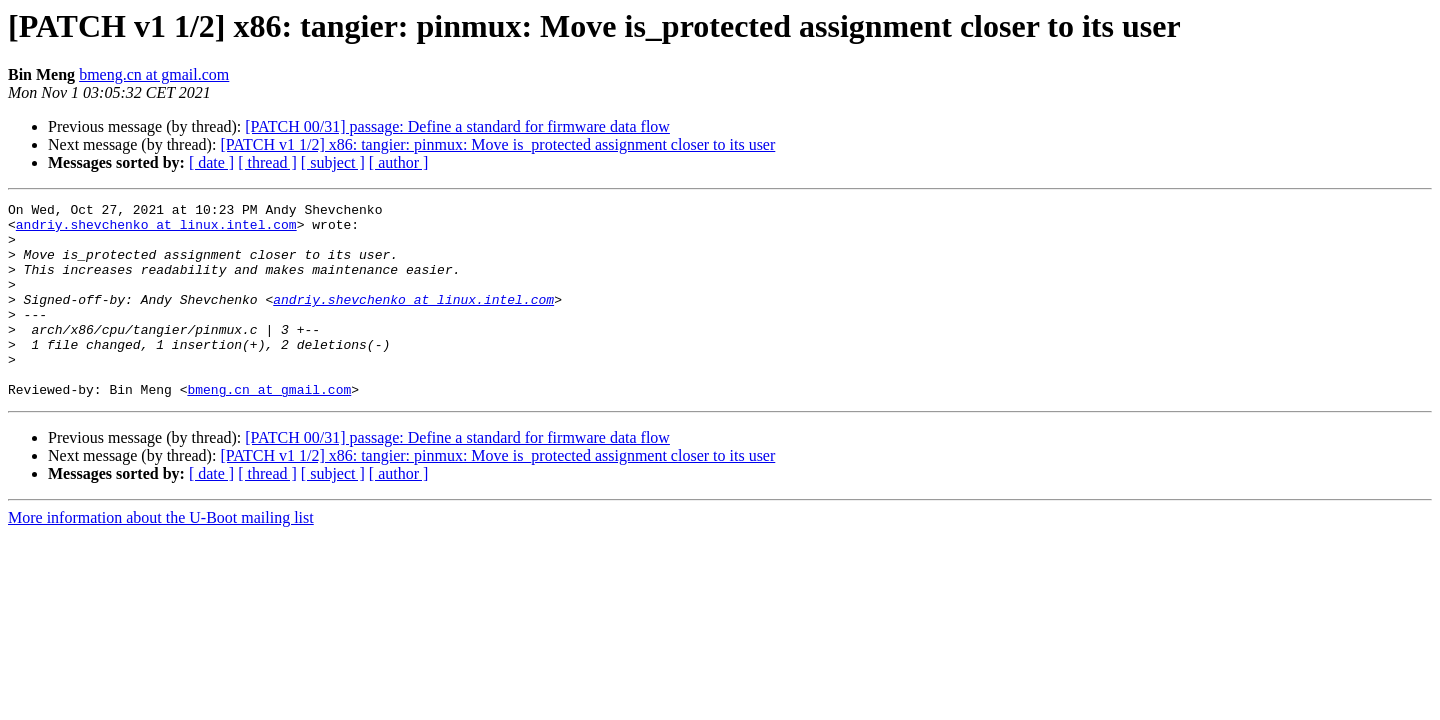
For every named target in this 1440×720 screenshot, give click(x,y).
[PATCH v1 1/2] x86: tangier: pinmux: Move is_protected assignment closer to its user (497, 144)
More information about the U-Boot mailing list (161, 556)
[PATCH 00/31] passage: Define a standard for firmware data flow (457, 126)
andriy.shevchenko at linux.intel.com (156, 230)
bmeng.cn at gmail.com (154, 74)
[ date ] (211, 162)
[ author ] (399, 162)
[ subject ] (333, 162)
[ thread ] (267, 162)
